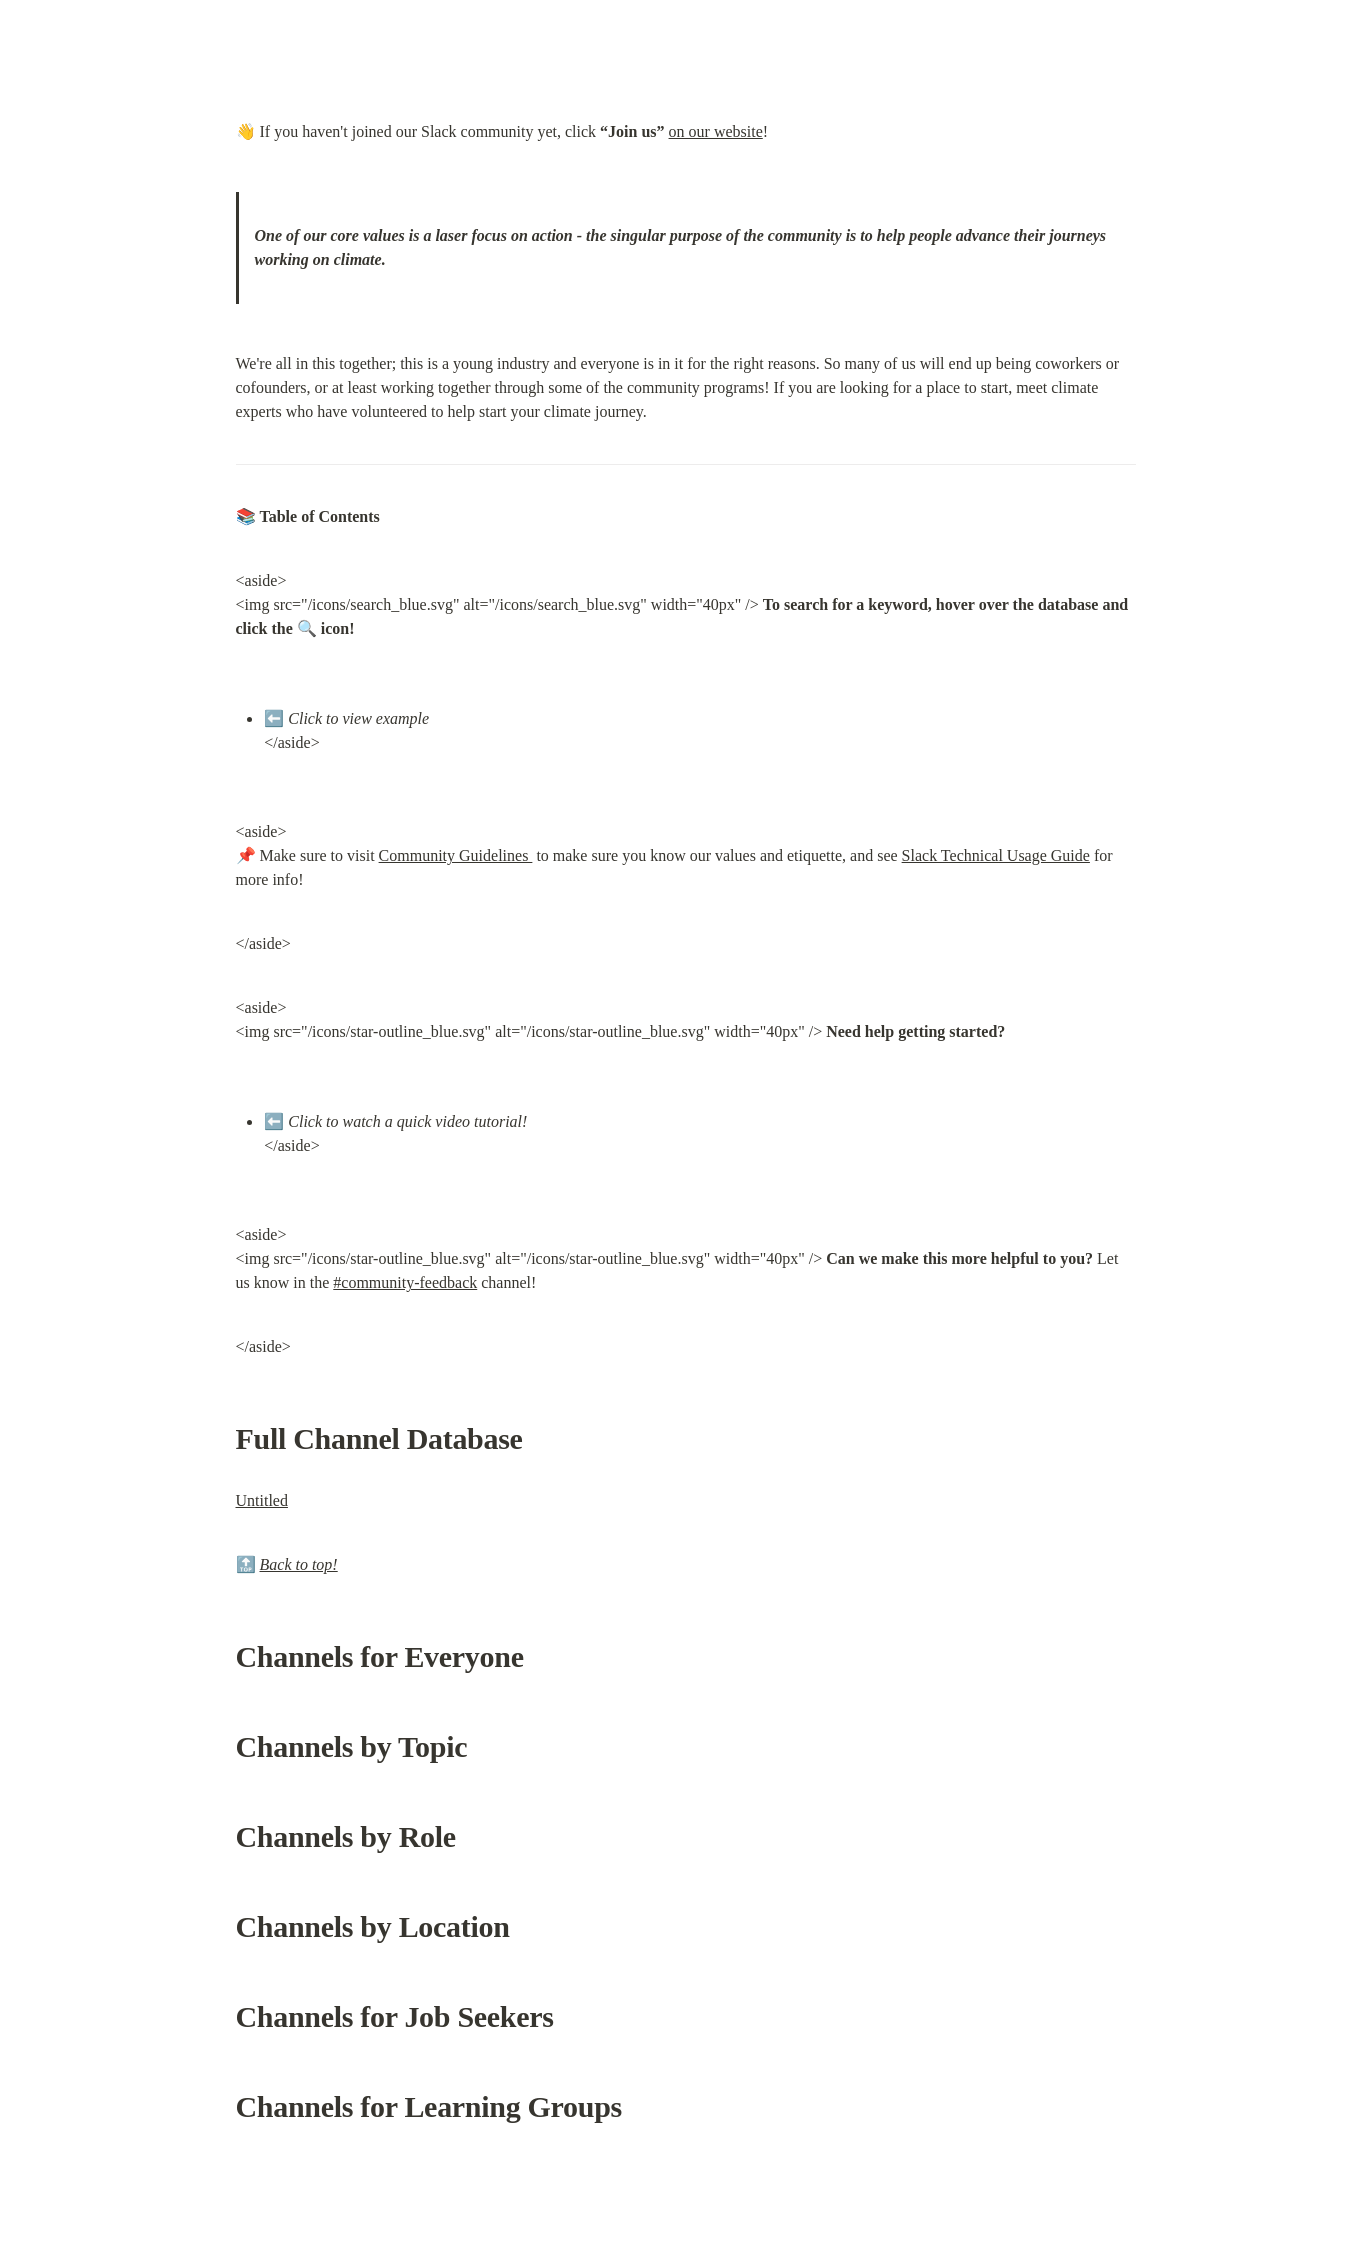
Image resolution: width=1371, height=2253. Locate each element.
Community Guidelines (456, 855)
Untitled (262, 1500)
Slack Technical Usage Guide (996, 855)
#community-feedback (405, 1282)
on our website (716, 131)
